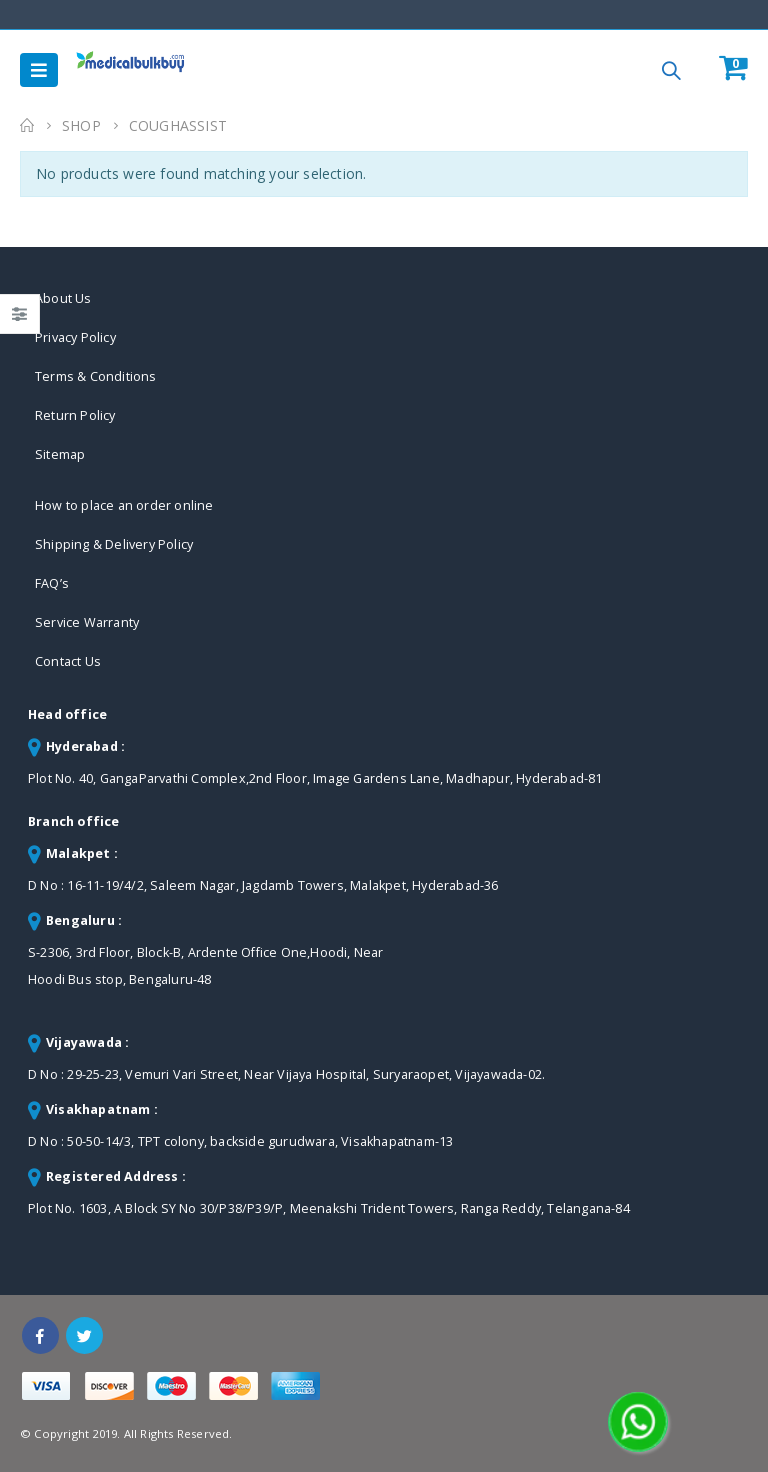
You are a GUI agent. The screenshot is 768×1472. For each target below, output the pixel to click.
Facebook (40, 1335)
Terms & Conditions (96, 376)
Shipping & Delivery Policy (114, 544)
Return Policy (75, 415)
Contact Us (68, 661)
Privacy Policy (75, 337)
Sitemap (60, 454)
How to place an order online (124, 505)
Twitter (84, 1335)
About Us (63, 298)
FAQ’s (52, 583)
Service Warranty (87, 622)
